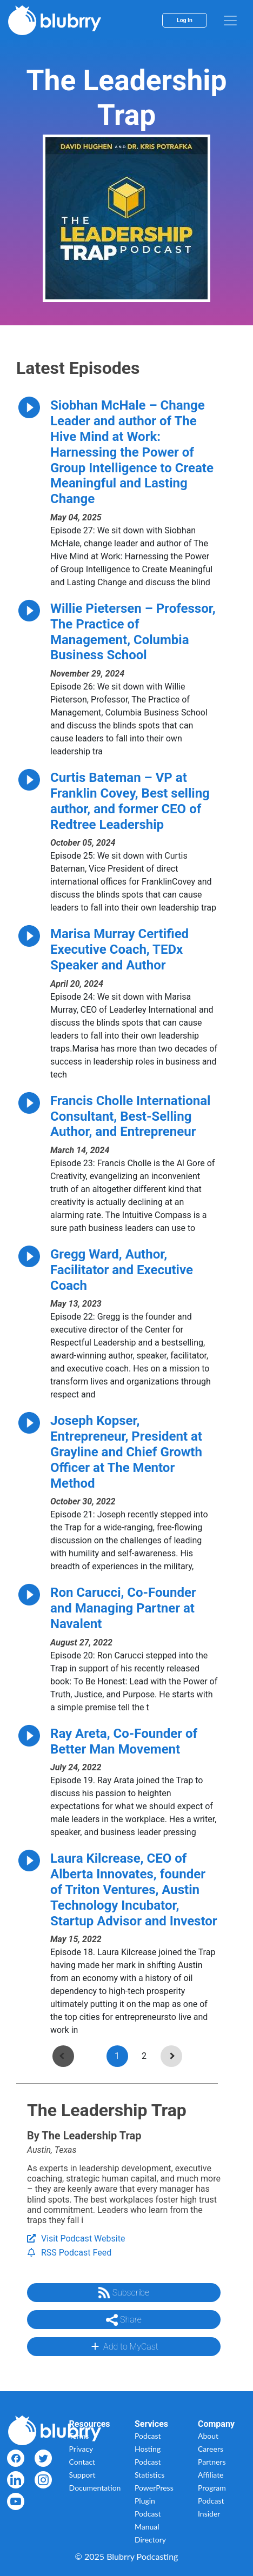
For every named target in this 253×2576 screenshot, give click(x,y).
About (208, 2435)
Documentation (95, 2487)
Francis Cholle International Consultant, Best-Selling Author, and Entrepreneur (130, 1116)
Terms (79, 2435)
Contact (82, 2461)
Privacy (81, 2448)
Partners (212, 2461)
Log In (184, 20)
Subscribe (123, 2293)
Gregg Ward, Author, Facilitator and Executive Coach (121, 1270)
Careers (210, 2448)
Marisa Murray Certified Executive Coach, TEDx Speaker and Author (119, 949)
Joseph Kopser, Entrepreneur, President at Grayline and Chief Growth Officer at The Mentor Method (126, 1451)
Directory (150, 2539)
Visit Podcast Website (76, 2238)
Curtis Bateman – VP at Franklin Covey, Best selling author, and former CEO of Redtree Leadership (130, 801)
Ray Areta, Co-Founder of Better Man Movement (123, 1741)
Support (82, 2474)
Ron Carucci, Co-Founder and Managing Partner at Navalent (123, 1608)
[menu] (230, 20)
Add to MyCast (123, 2346)
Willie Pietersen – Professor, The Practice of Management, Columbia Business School (133, 632)
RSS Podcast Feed (69, 2252)
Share (124, 2320)
